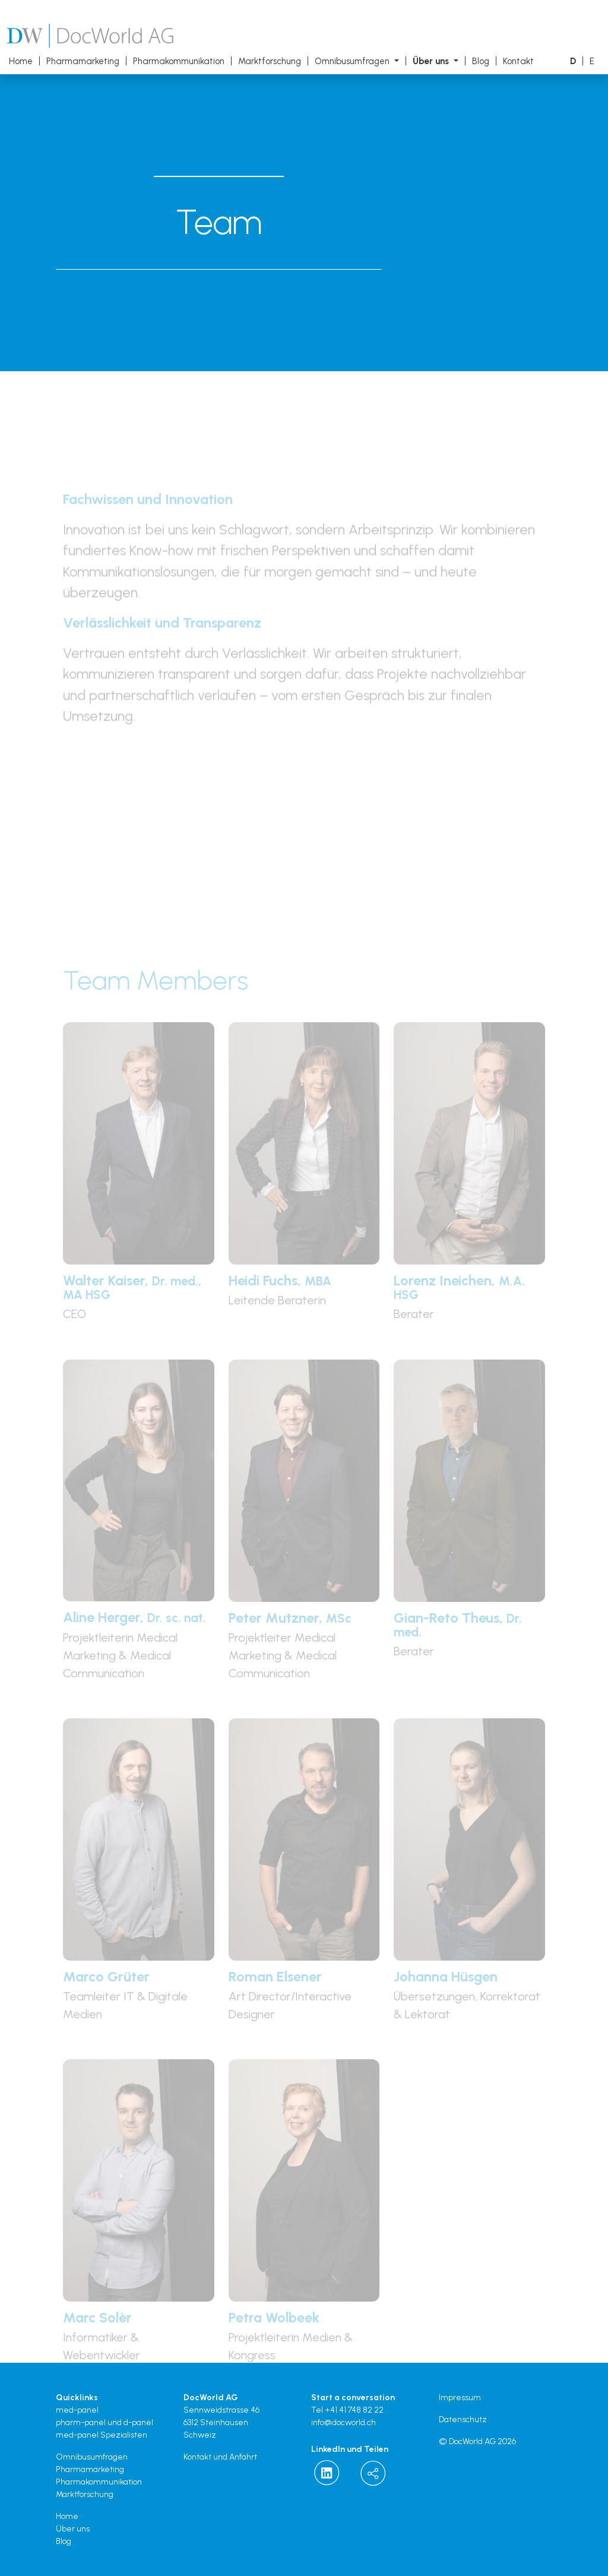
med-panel (77, 2410)
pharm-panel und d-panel (104, 2422)
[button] (572, 61)
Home (21, 61)
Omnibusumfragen (92, 2457)
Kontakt (518, 61)
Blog (480, 61)
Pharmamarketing (82, 61)
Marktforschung (269, 61)
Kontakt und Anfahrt (220, 2457)
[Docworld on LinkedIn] (327, 2473)
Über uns (73, 2529)
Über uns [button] (432, 61)
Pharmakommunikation (178, 61)
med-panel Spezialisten (101, 2435)
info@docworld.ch (343, 2422)
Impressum (460, 2397)
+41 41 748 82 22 (354, 2410)
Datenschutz (463, 2419)
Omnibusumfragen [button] (353, 61)
